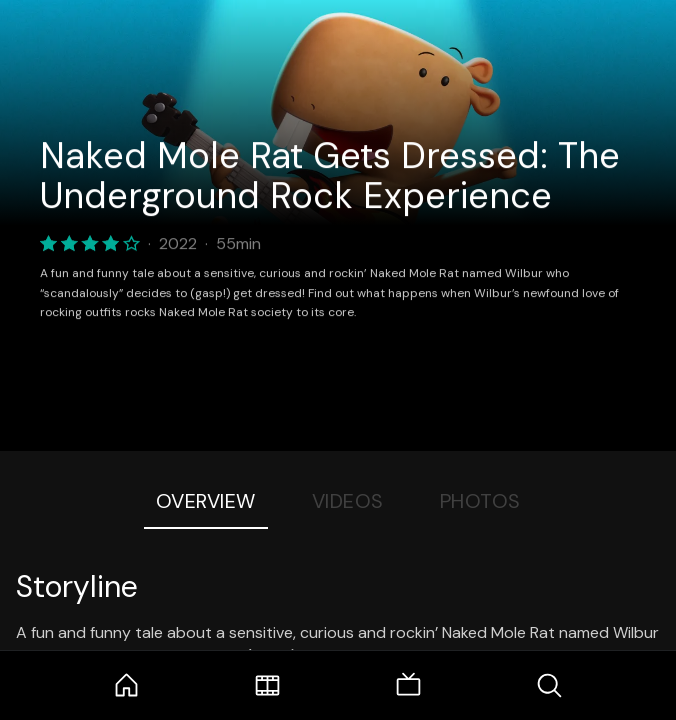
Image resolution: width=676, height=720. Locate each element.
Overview (206, 501)
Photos (480, 501)
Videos (348, 501)
